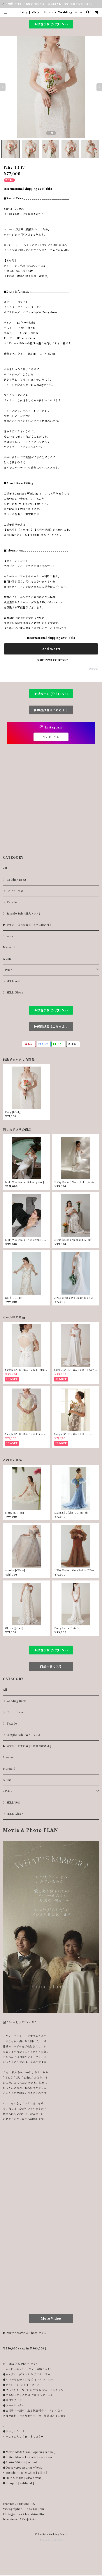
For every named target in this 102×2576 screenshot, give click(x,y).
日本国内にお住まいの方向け (51, 660)
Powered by (51, 2540)
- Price (7, 970)
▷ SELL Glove (13, 992)
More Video (51, 2318)
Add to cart (51, 649)
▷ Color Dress (13, 891)
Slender (8, 936)
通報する (93, 669)
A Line (7, 958)
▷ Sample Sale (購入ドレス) (21, 913)
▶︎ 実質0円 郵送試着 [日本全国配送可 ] (27, 925)
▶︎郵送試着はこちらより (51, 710)
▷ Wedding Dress (15, 879)
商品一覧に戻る (51, 1666)
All (5, 868)
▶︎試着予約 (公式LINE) (51, 24)
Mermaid (9, 947)
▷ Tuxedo (10, 902)
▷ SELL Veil (11, 981)
